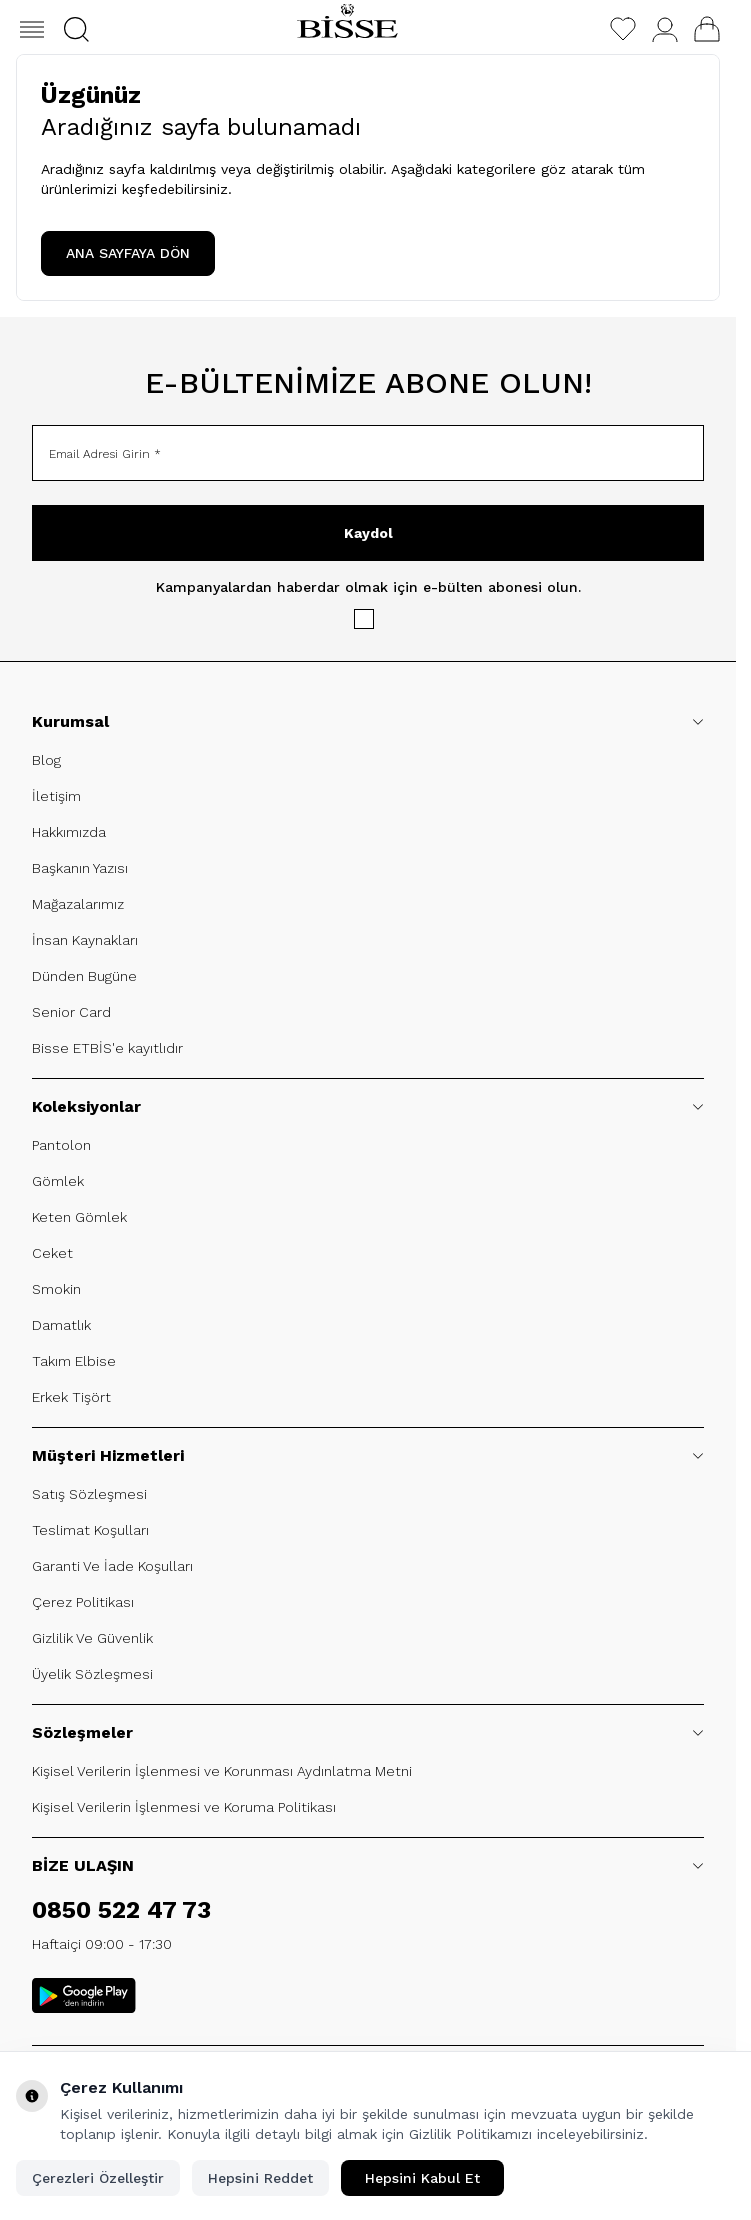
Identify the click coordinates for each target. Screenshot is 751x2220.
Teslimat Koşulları (90, 1530)
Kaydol (368, 533)
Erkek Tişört (71, 1397)
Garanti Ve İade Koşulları (112, 1566)
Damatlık (61, 1325)
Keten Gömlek (79, 1217)
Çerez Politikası (83, 1602)
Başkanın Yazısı (80, 868)
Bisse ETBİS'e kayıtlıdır (107, 1048)
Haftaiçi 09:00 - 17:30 (102, 1944)
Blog (46, 760)
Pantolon (61, 1145)
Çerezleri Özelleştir (98, 2178)
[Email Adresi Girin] (368, 453)
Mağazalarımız (78, 904)
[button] (76, 29)
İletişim (56, 796)
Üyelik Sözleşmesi (92, 1674)
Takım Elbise (74, 1361)
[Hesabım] (665, 29)
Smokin (56, 1289)
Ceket (52, 1253)
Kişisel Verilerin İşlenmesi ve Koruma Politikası (184, 1807)
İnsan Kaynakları (85, 940)
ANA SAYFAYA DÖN (128, 253)
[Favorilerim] (623, 29)
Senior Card (71, 1012)
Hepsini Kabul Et (422, 2178)
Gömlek (58, 1181)
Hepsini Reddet (260, 2178)
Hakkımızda (69, 832)
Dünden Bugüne (84, 976)
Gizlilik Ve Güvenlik (92, 1638)
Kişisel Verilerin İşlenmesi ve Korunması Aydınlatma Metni (222, 1771)
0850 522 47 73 (121, 1910)
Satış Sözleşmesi (89, 1494)
